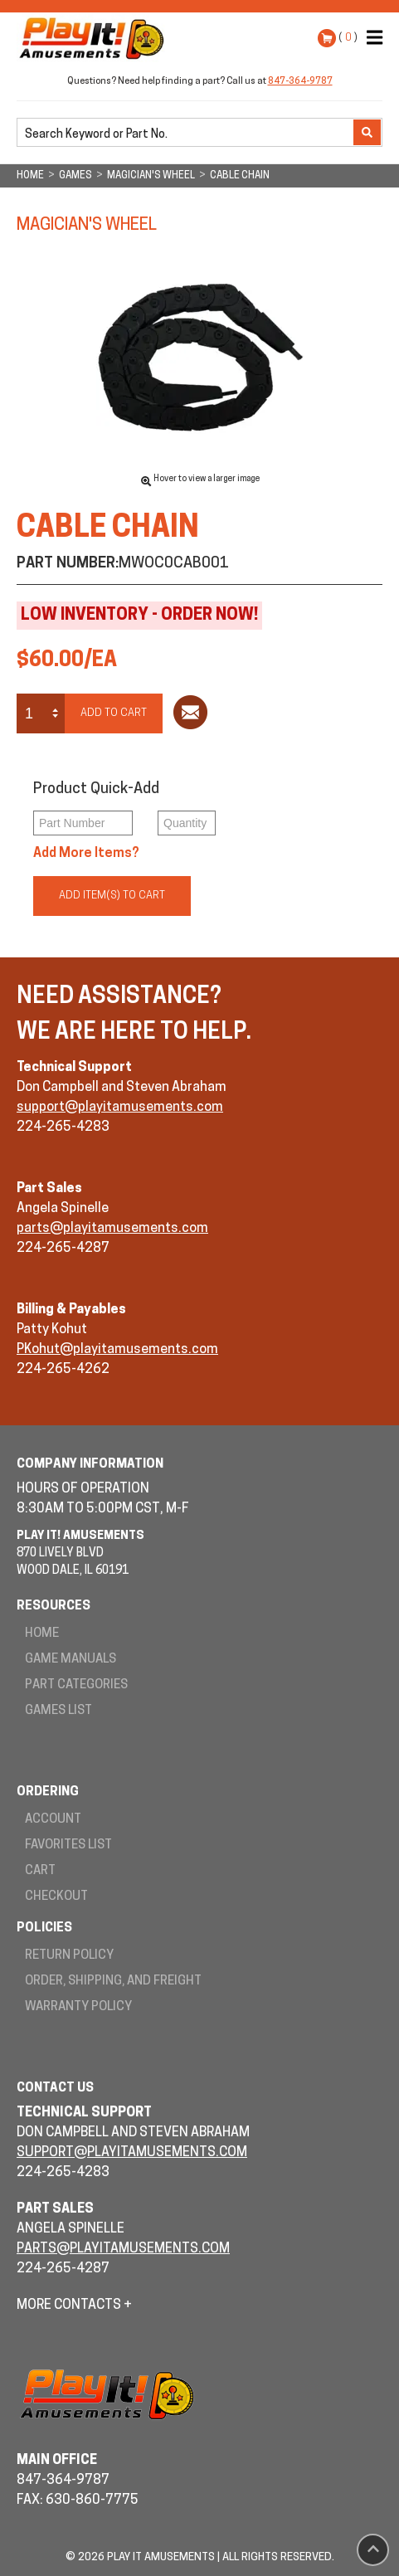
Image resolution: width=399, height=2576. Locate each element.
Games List (58, 1711)
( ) (348, 37)
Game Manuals (70, 1659)
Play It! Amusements (95, 38)
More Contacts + (74, 2305)
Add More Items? (86, 853)
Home (42, 1634)
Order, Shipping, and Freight (113, 1981)
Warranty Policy (78, 2007)
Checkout (56, 1897)
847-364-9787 (300, 81)
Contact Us (55, 2088)
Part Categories (76, 1685)
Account (53, 1820)
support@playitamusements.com (120, 1107)
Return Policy (69, 1956)
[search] (186, 133)
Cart (40, 1871)
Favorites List (68, 1845)
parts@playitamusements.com (112, 1228)
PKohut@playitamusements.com (117, 1349)
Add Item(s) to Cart (112, 895)
